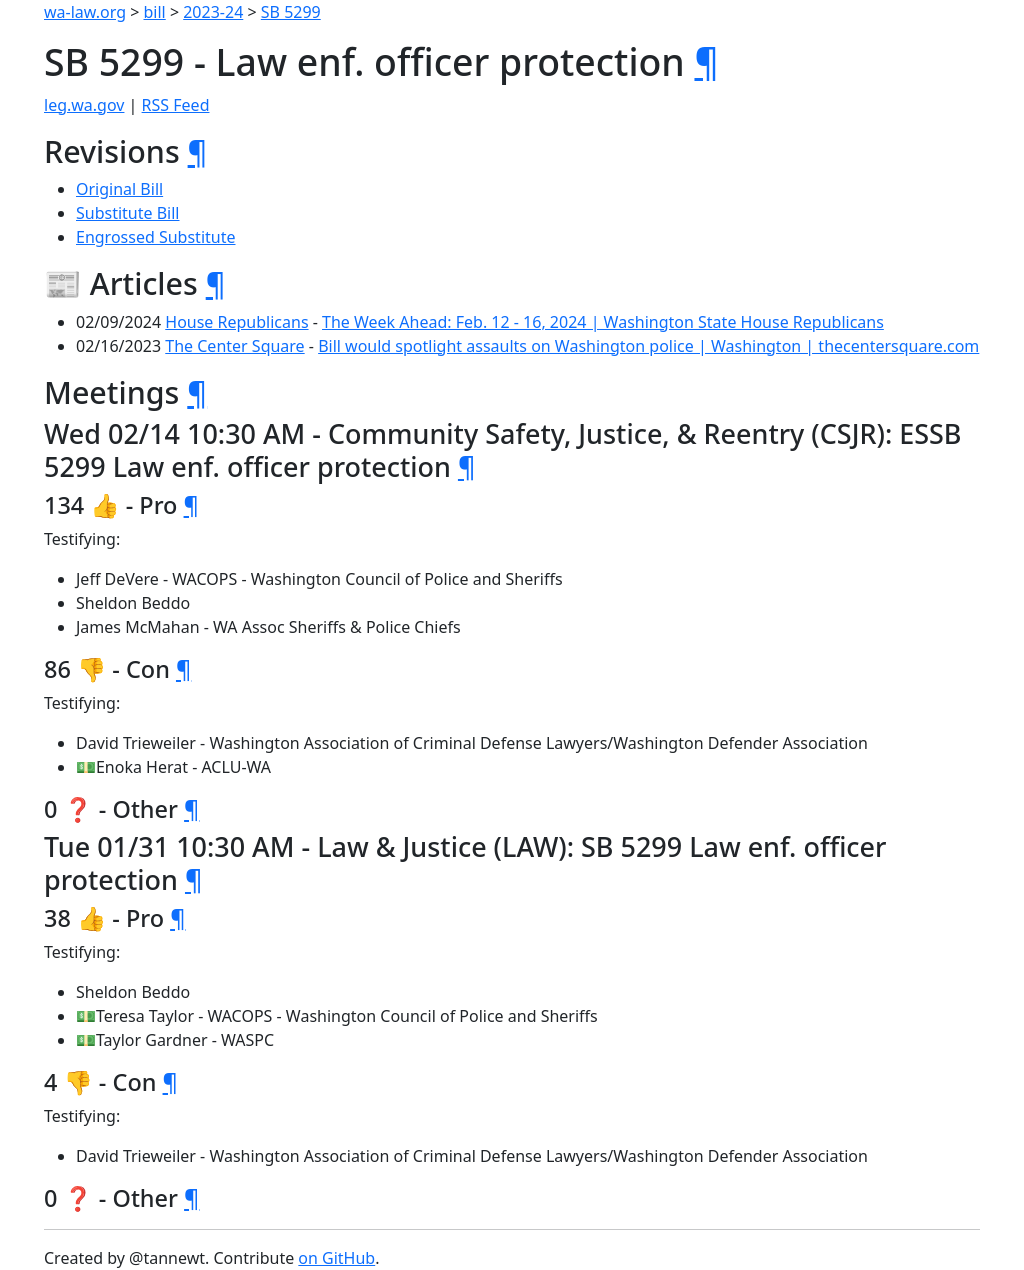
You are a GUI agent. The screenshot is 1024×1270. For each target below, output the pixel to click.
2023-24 (213, 12)
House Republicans (236, 322)
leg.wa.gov (84, 105)
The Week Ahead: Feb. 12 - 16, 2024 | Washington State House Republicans (603, 322)
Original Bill (119, 189)
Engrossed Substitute (156, 237)
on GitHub (336, 1258)
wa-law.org (85, 12)
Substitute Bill (128, 213)
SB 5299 (291, 12)
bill (155, 12)
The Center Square (234, 346)
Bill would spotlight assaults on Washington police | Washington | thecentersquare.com (648, 346)
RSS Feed (176, 105)
